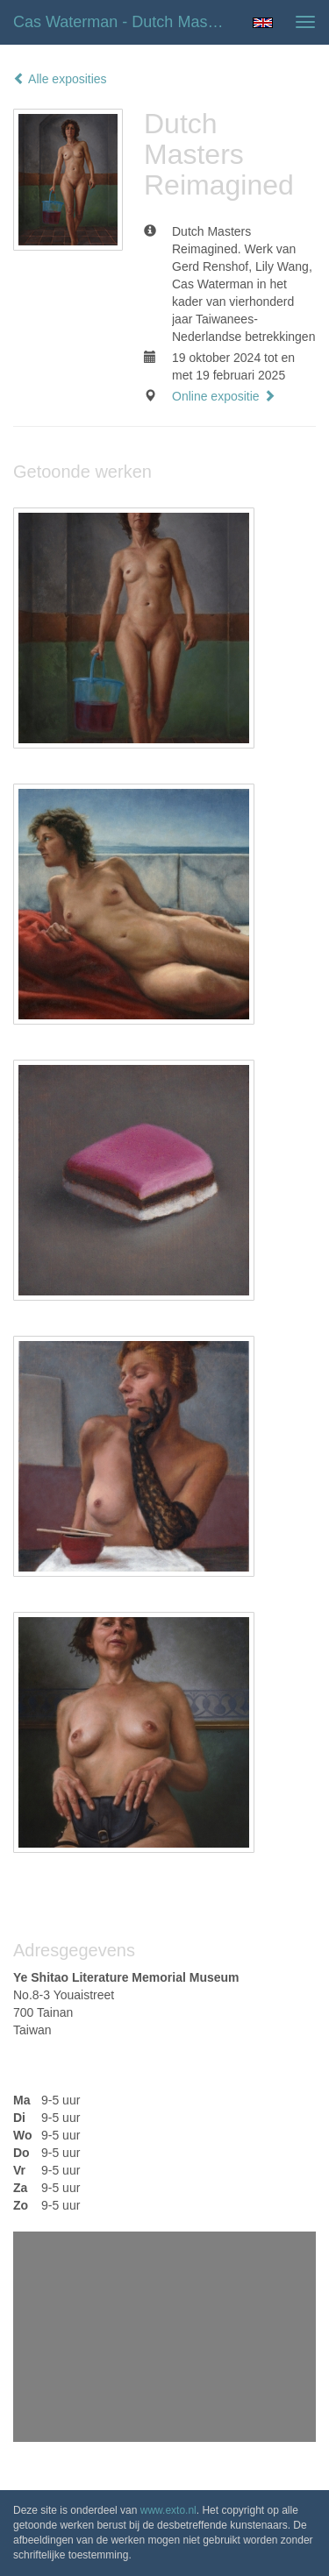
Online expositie (223, 396)
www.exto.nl (168, 2510)
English (263, 23)
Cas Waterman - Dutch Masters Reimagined (126, 22)
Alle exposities (60, 79)
